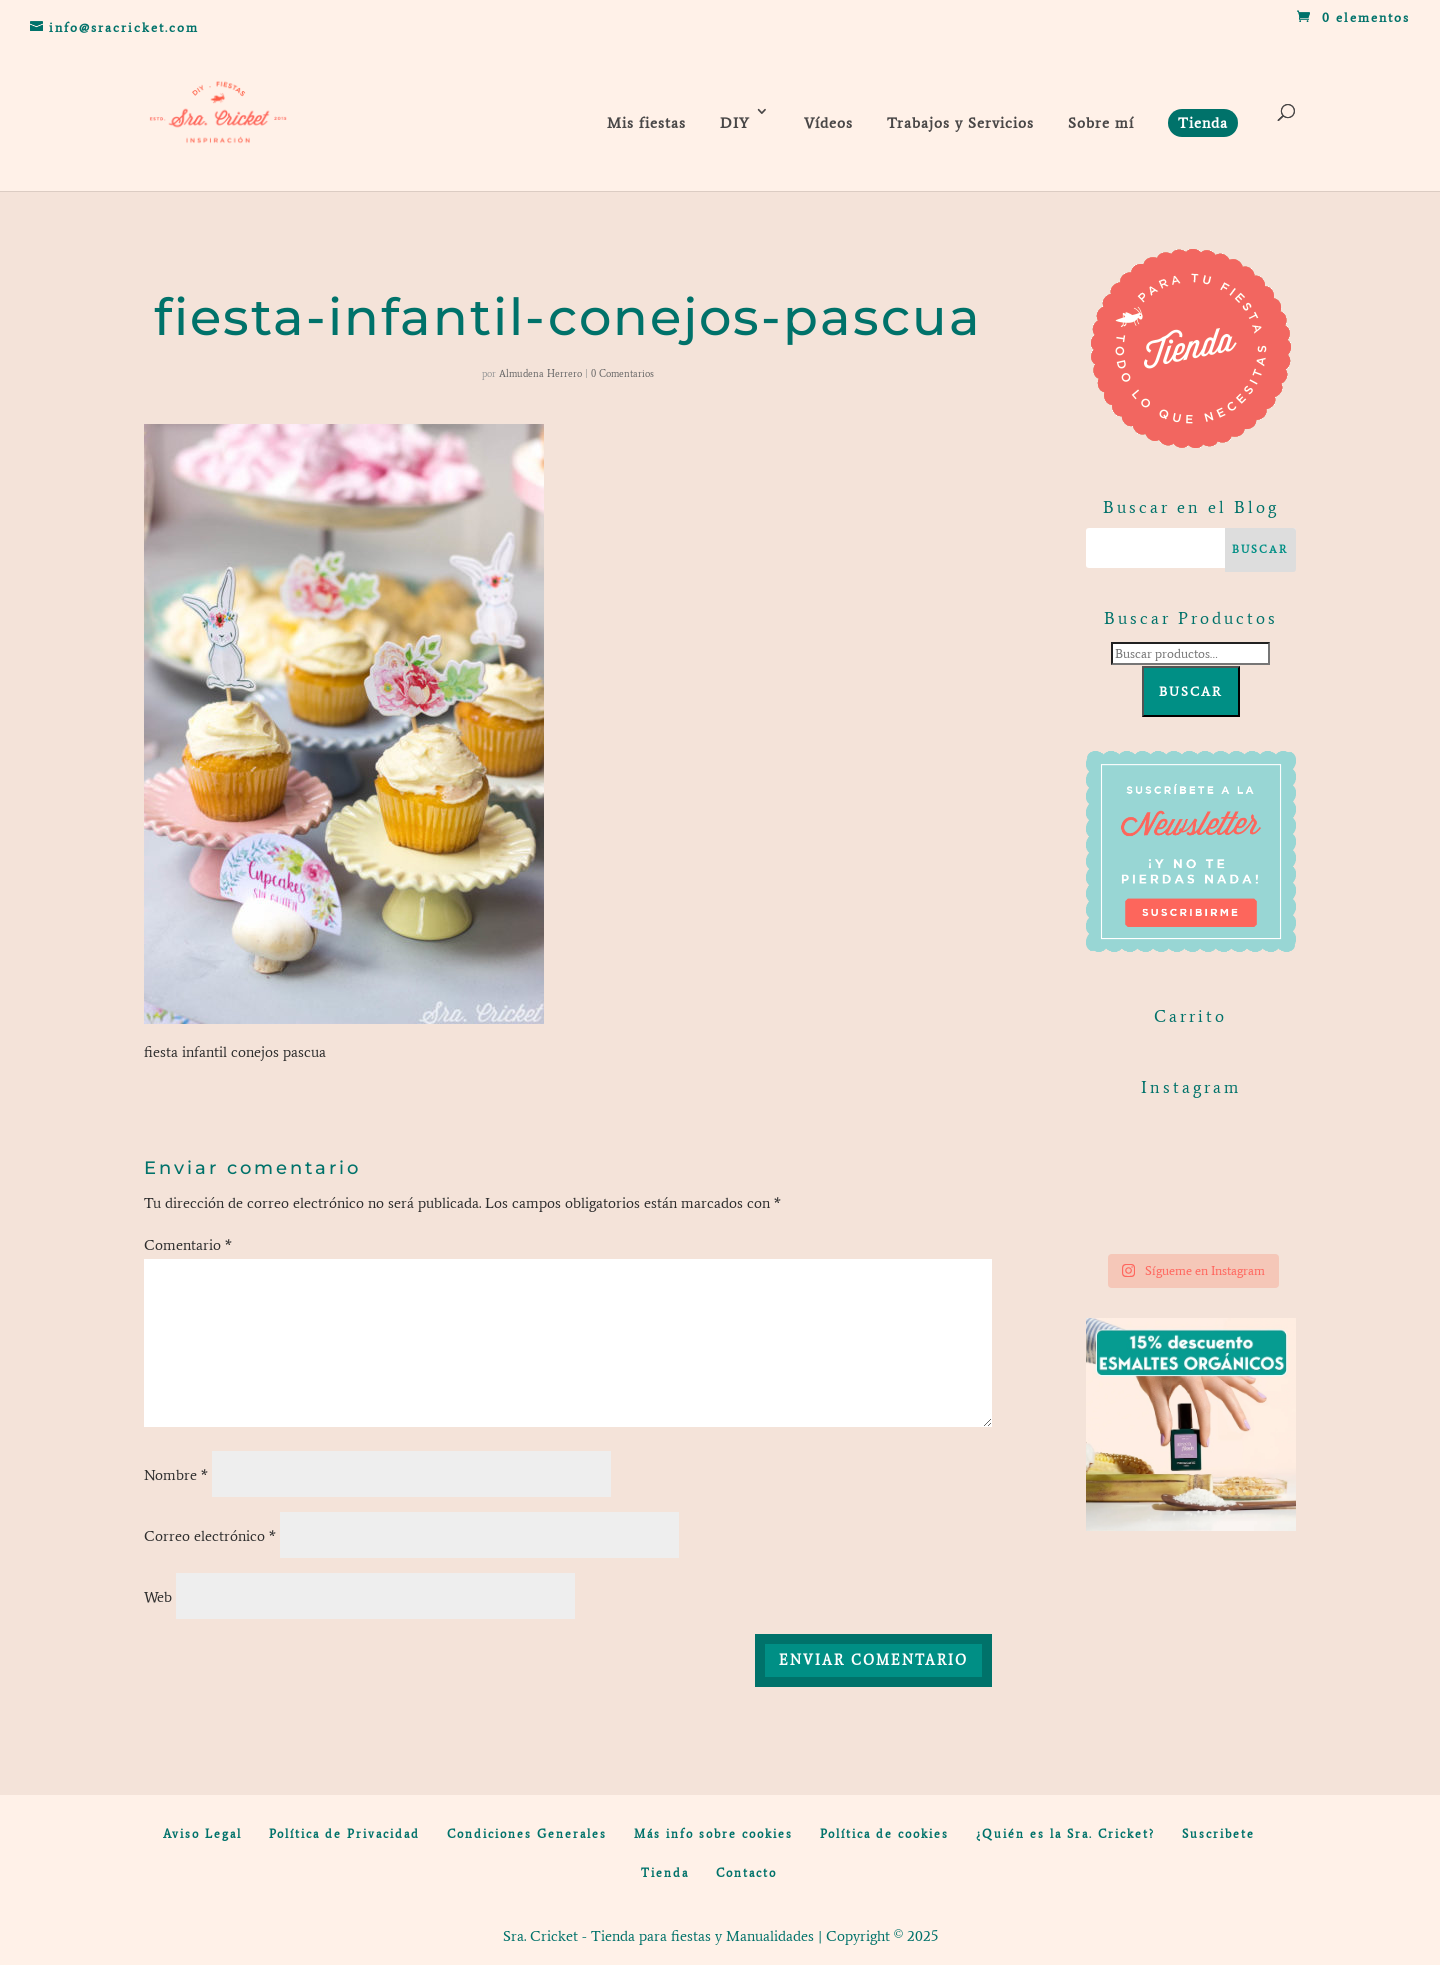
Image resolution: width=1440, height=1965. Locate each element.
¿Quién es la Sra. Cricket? (1065, 1834)
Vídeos (828, 123)
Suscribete (1218, 1834)
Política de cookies (884, 1834)
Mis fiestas (646, 123)
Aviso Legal (202, 1834)
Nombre (176, 1475)
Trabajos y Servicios (960, 123)
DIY (735, 123)
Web (158, 1597)
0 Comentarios (622, 373)
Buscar (1191, 691)
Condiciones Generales (527, 1834)
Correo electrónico (210, 1536)
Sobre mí (1101, 123)
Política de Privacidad (344, 1834)
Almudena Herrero (540, 373)
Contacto (746, 1873)
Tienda (665, 1873)
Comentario (188, 1245)
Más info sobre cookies (713, 1834)
